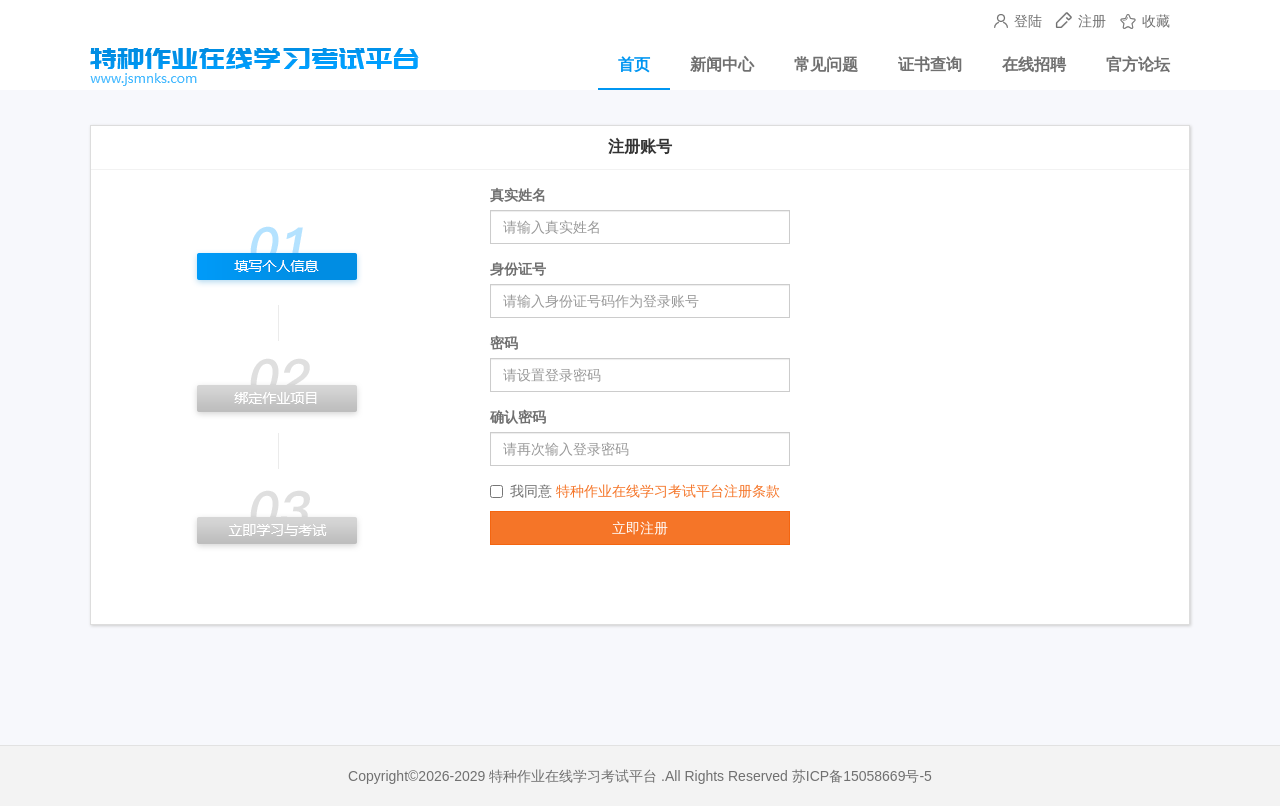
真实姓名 (518, 195)
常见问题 (826, 64)
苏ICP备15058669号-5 (862, 776)
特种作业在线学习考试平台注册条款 (668, 491)
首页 (634, 64)
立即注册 (640, 528)
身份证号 (518, 269)
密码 (504, 343)
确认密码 (518, 417)
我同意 (635, 491)
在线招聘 (1034, 64)
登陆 (1020, 21)
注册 (1083, 21)
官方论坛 (1138, 64)
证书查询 (930, 64)
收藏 (1145, 21)
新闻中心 (722, 64)
